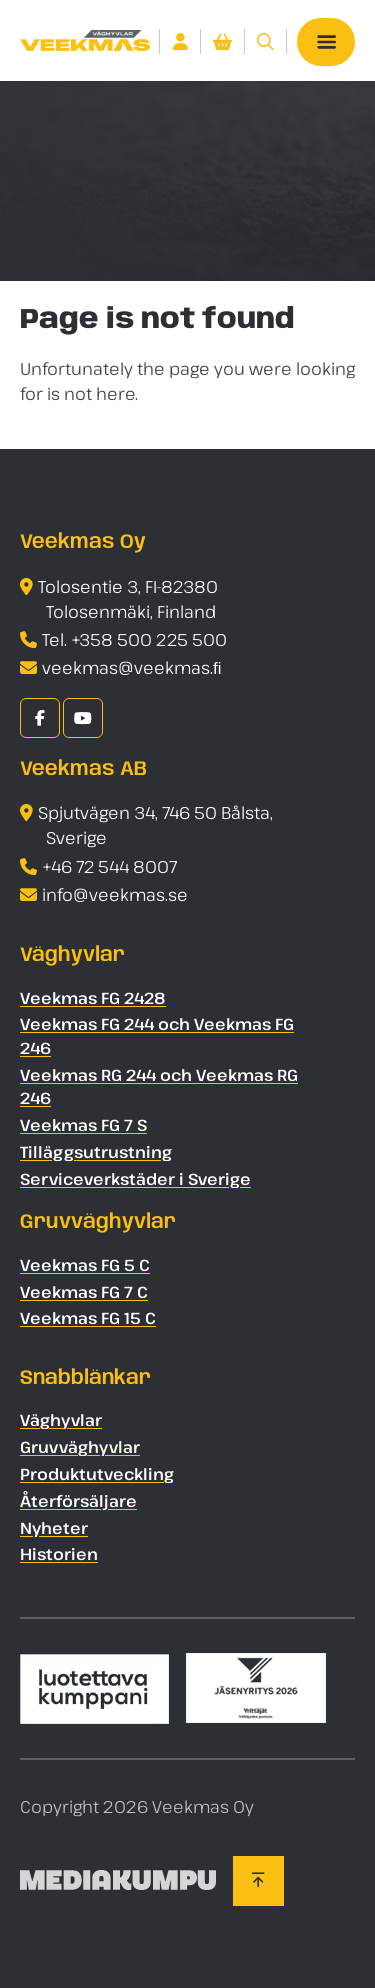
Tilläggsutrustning (96, 1152)
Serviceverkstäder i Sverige (135, 1179)
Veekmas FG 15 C (88, 1318)
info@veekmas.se (115, 894)
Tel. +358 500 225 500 (134, 639)
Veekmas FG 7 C (84, 1292)
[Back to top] (258, 1881)
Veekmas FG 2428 (93, 998)
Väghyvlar (61, 1420)
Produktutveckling (97, 1474)
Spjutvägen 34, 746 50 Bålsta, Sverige (155, 825)
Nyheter (54, 1528)
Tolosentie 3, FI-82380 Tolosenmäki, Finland (128, 599)
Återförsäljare (78, 1501)
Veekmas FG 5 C (85, 1265)
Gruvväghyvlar (80, 1447)
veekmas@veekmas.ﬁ (132, 667)
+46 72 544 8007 (109, 866)
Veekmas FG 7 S (83, 1125)
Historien (59, 1554)
